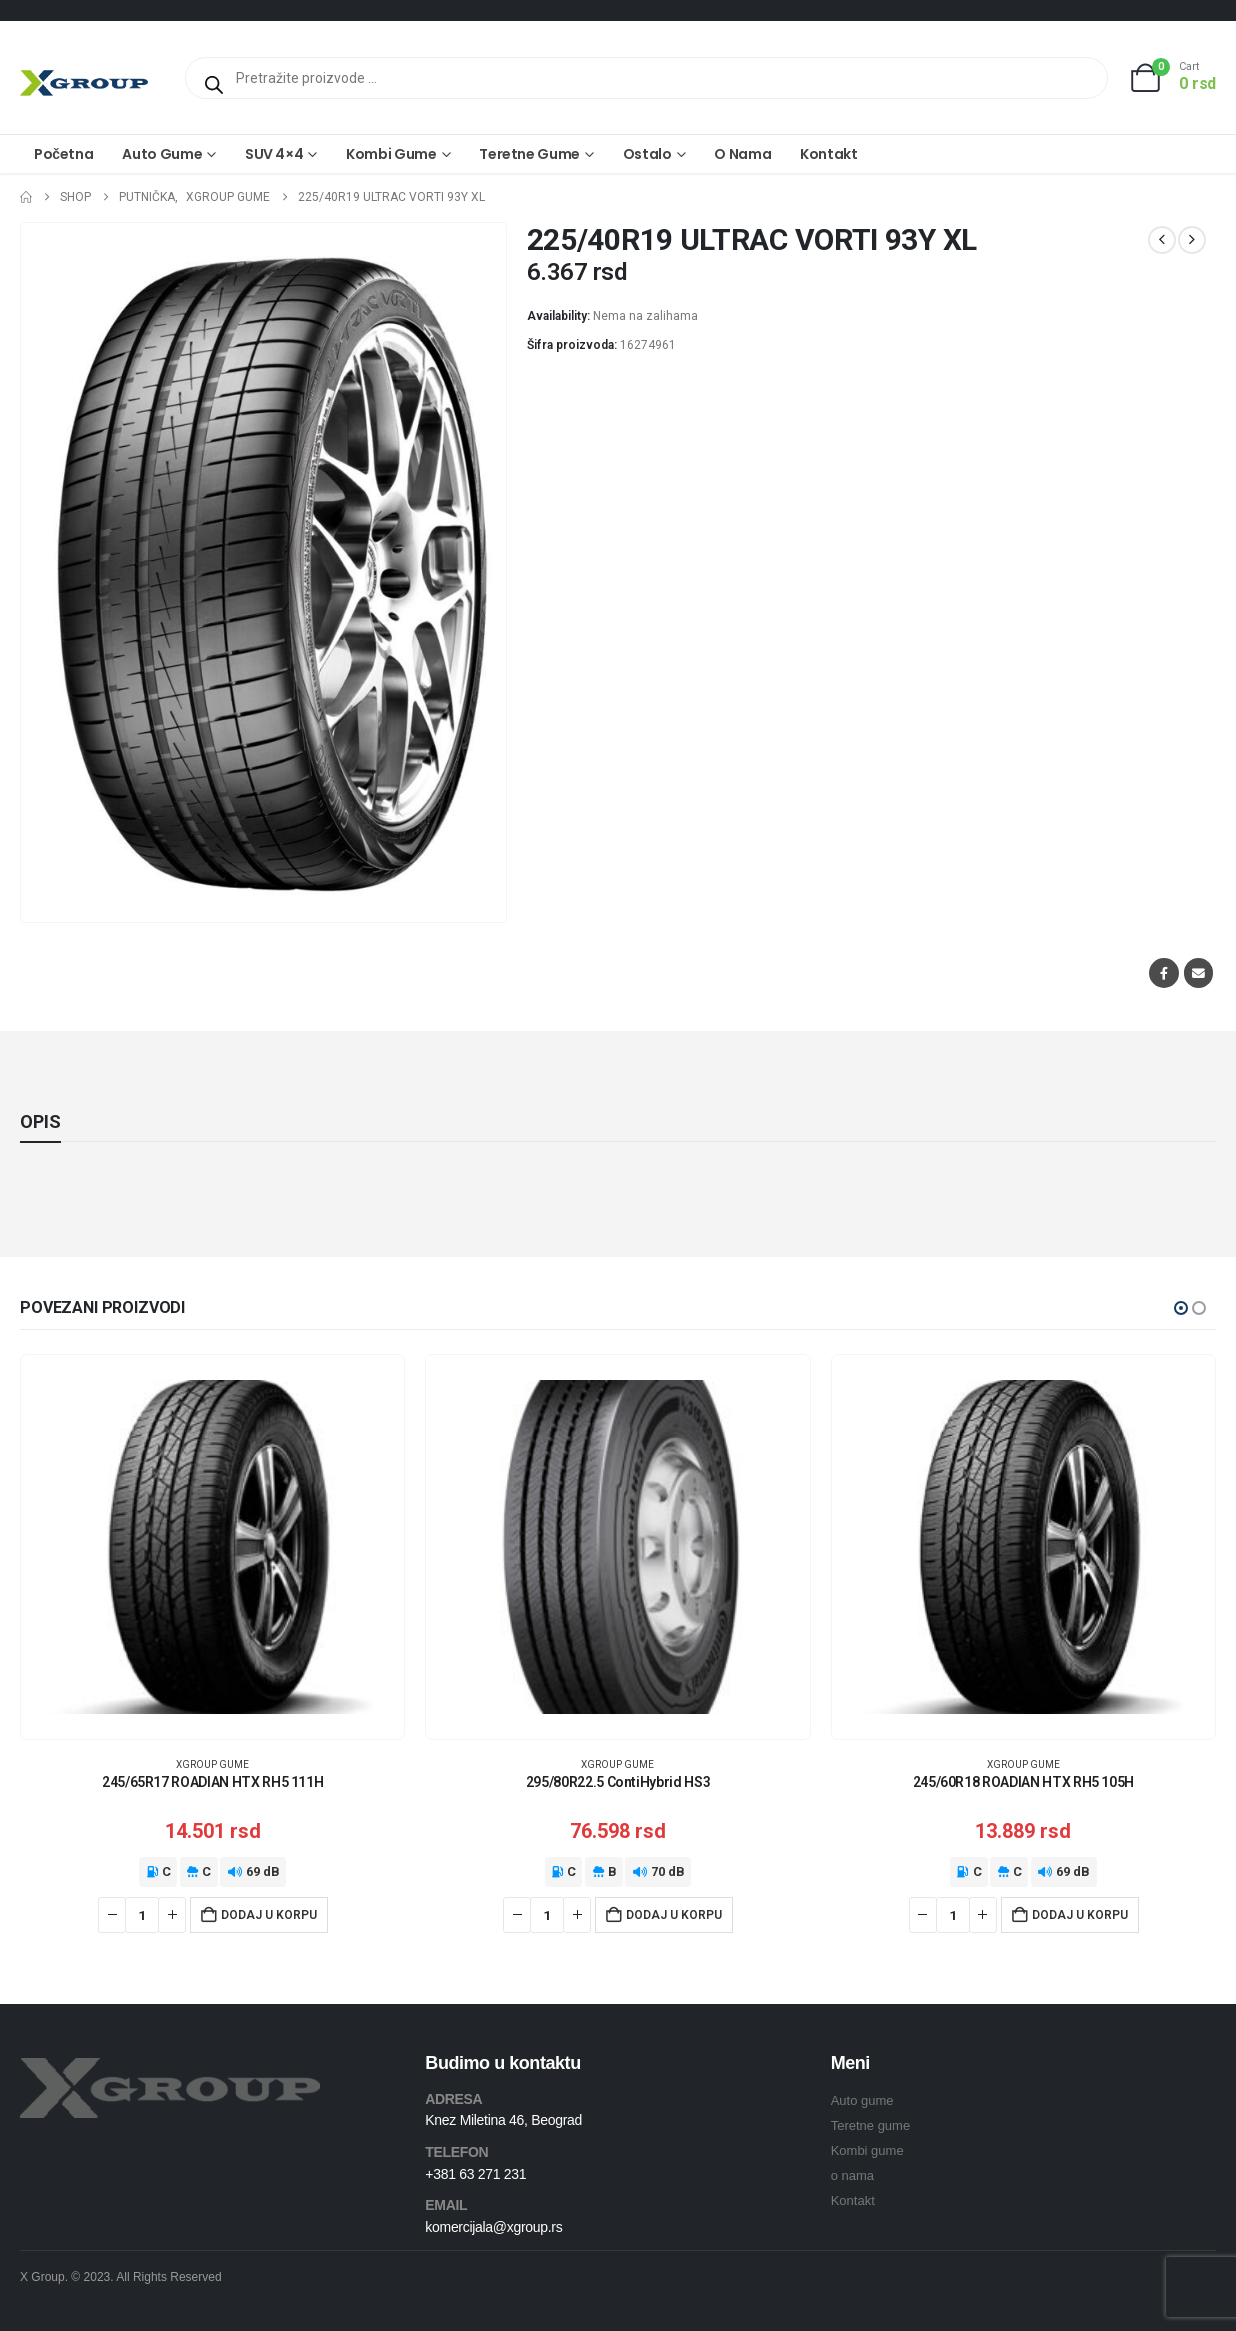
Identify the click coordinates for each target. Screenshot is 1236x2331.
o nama (852, 2175)
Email (1198, 972)
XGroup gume (212, 1764)
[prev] (1162, 240)
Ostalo (647, 154)
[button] (1181, 1308)
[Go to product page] (212, 1546)
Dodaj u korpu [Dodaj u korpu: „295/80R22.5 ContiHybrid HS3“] (674, 1915)
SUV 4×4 (274, 154)
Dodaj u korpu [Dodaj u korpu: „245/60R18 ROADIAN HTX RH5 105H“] (1080, 1915)
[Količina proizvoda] (142, 1915)
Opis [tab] (40, 1121)
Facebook (1163, 972)
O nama (742, 154)
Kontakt (829, 154)
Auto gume (162, 154)
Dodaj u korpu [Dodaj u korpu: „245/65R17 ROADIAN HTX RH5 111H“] (269, 1915)
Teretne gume (529, 154)
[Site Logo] (84, 82)
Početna (63, 154)
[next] (1192, 240)
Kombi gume (391, 154)
